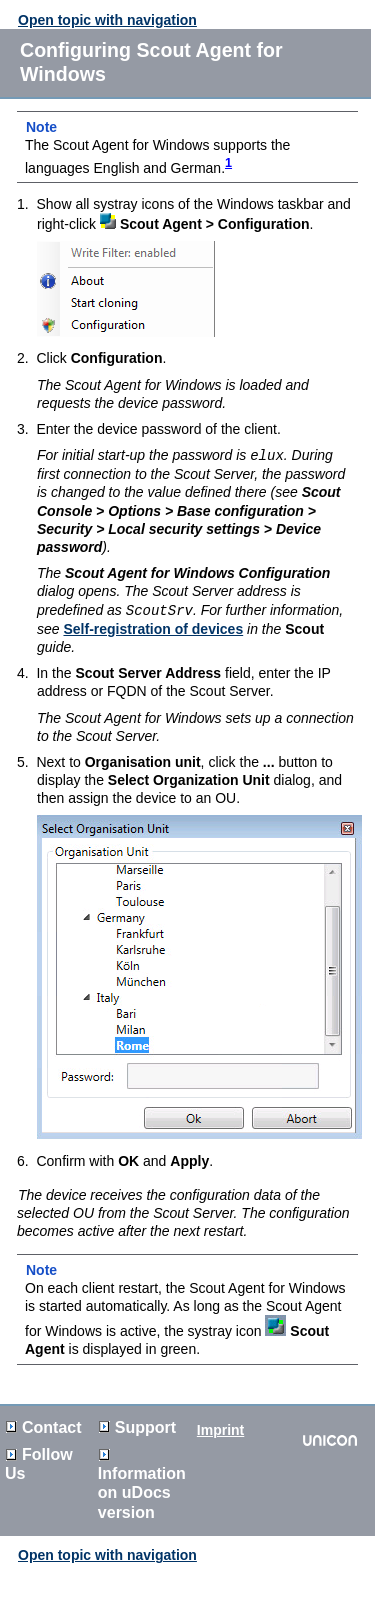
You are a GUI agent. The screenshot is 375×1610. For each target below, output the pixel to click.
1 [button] (228, 163)
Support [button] (137, 1425)
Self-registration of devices (153, 627)
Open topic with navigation (107, 20)
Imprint (220, 1428)
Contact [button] (44, 1425)
